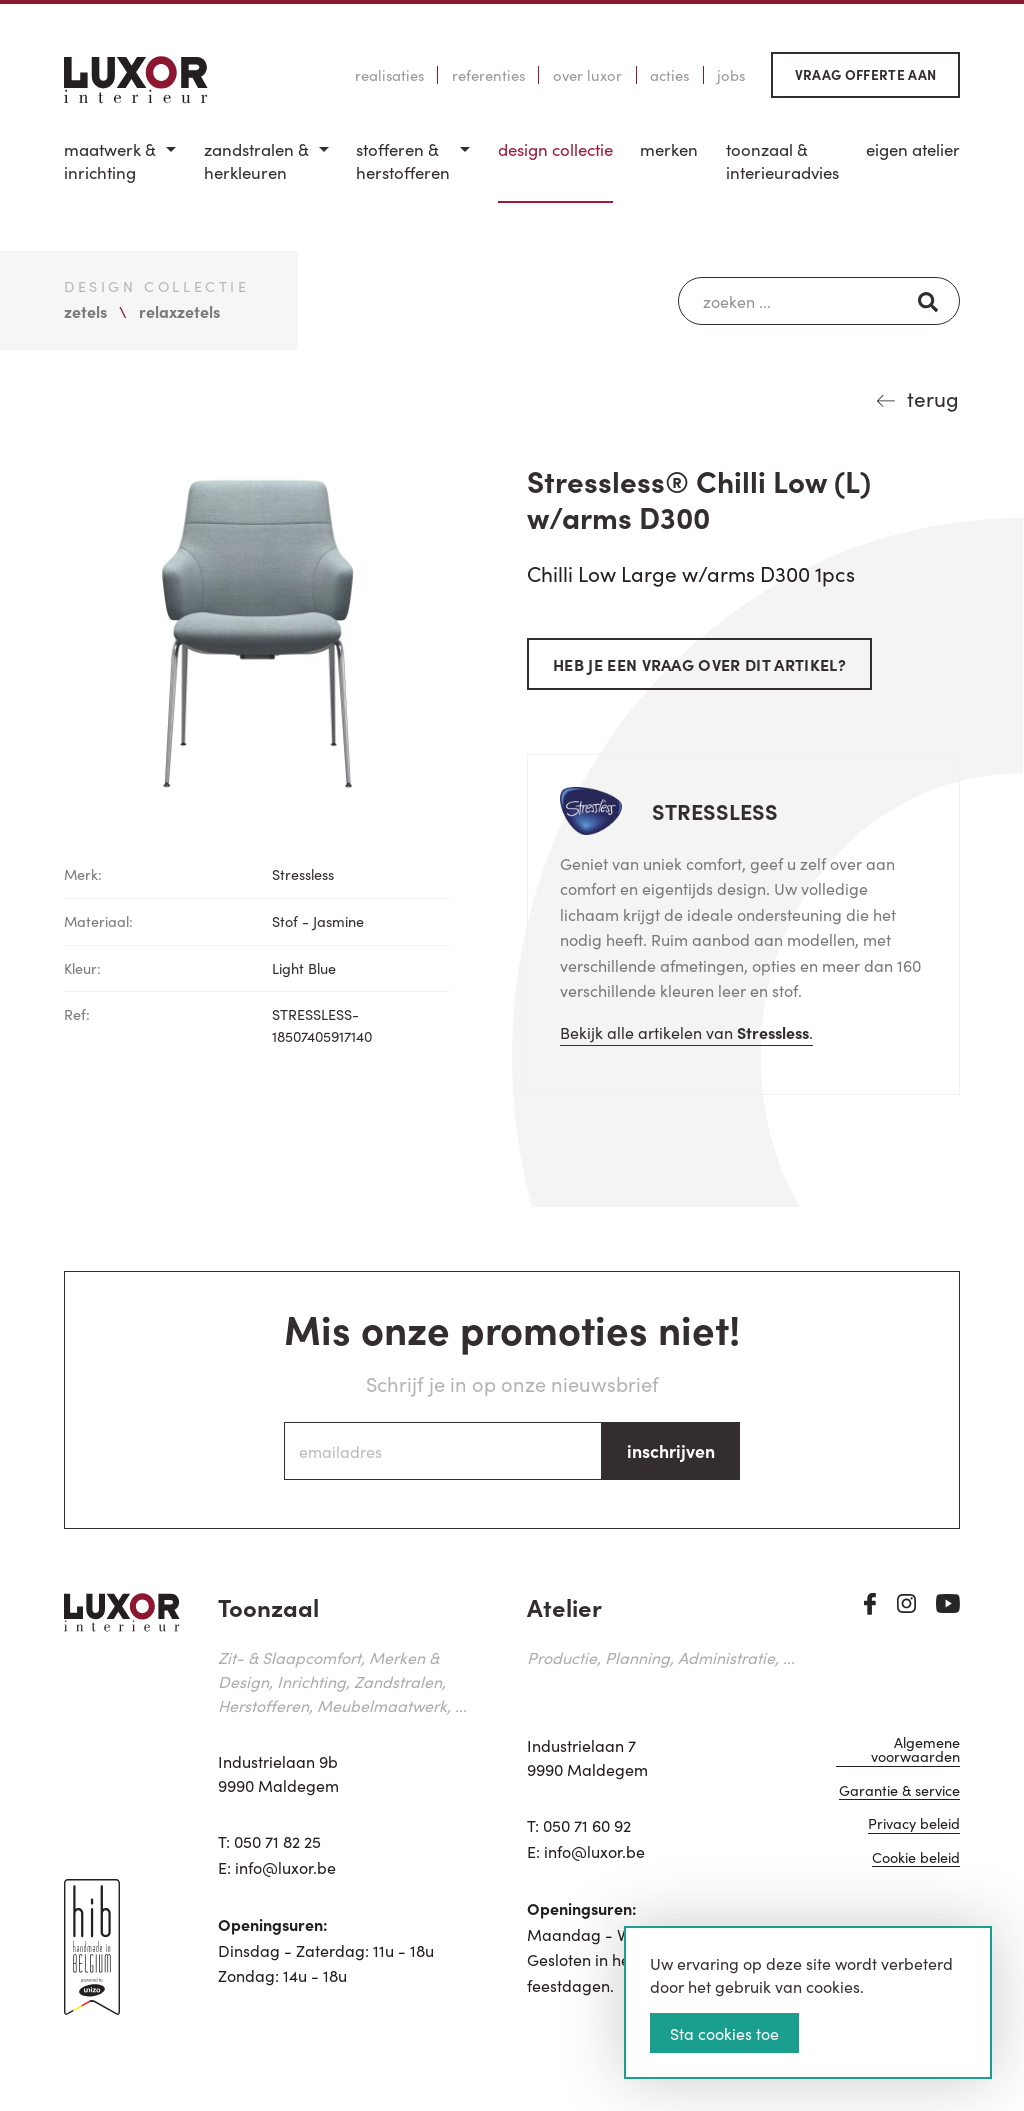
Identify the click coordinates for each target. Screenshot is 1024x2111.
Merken (669, 149)
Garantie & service (899, 1792)
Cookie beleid (916, 1859)
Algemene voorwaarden (915, 1751)
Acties (669, 75)
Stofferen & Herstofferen (403, 161)
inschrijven (671, 1450)
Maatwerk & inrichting (110, 161)
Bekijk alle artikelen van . (686, 1032)
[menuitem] (120, 170)
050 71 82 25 (277, 1841)
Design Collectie (555, 149)
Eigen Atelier (913, 149)
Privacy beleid (914, 1825)
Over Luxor (587, 75)
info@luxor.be (285, 1867)
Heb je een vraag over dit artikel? (699, 664)
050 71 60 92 (587, 1825)
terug (933, 398)
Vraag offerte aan (866, 74)
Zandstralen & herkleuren (256, 161)
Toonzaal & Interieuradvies (782, 161)
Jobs (731, 75)
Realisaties (389, 75)
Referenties (488, 75)
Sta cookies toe (724, 2033)
